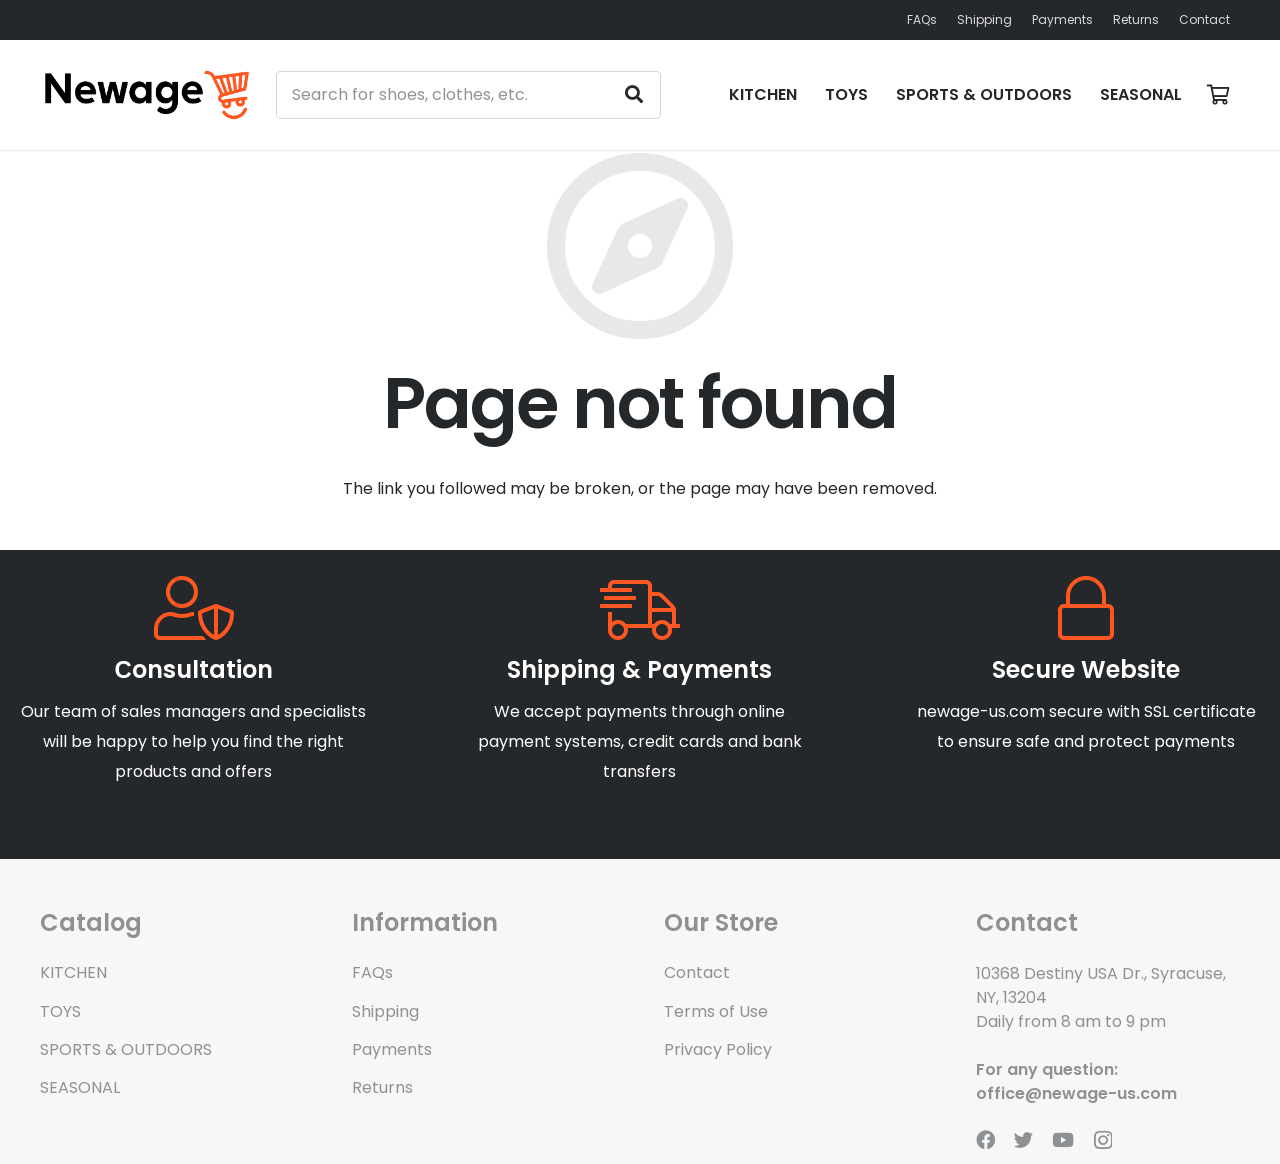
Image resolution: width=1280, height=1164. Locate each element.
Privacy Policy (718, 1049)
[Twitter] (1023, 1139)
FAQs (372, 972)
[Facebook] (985, 1139)
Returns (382, 1087)
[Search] (634, 95)
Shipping (385, 1011)
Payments (392, 1049)
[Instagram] (1103, 1140)
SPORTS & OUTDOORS (126, 1049)
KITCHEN (73, 972)
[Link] (147, 95)
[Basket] (1218, 95)
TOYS (60, 1011)
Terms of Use (716, 1011)
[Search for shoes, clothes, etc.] (469, 95)
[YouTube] (1063, 1139)
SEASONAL (80, 1087)
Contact (697, 972)
